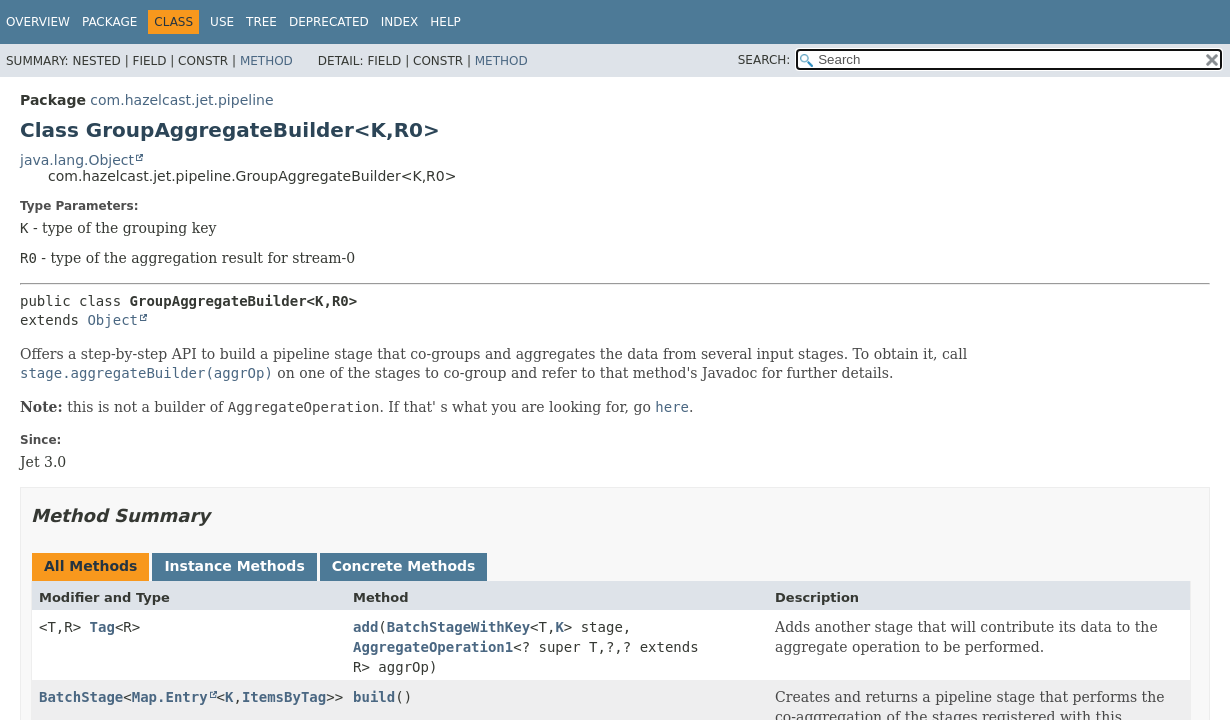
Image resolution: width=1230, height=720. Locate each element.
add (365, 627)
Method (266, 61)
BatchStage (81, 697)
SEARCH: (764, 60)
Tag (102, 627)
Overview (38, 22)
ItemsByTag (284, 697)
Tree (261, 22)
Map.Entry (170, 697)
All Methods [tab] (90, 566)
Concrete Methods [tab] (404, 566)
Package (109, 22)
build (374, 697)
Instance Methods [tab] (234, 566)
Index (400, 22)
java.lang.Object (77, 160)
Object (112, 320)
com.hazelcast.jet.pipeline (181, 100)
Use (222, 22)
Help (445, 22)
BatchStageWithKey (458, 627)
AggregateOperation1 (433, 647)
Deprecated (329, 22)
